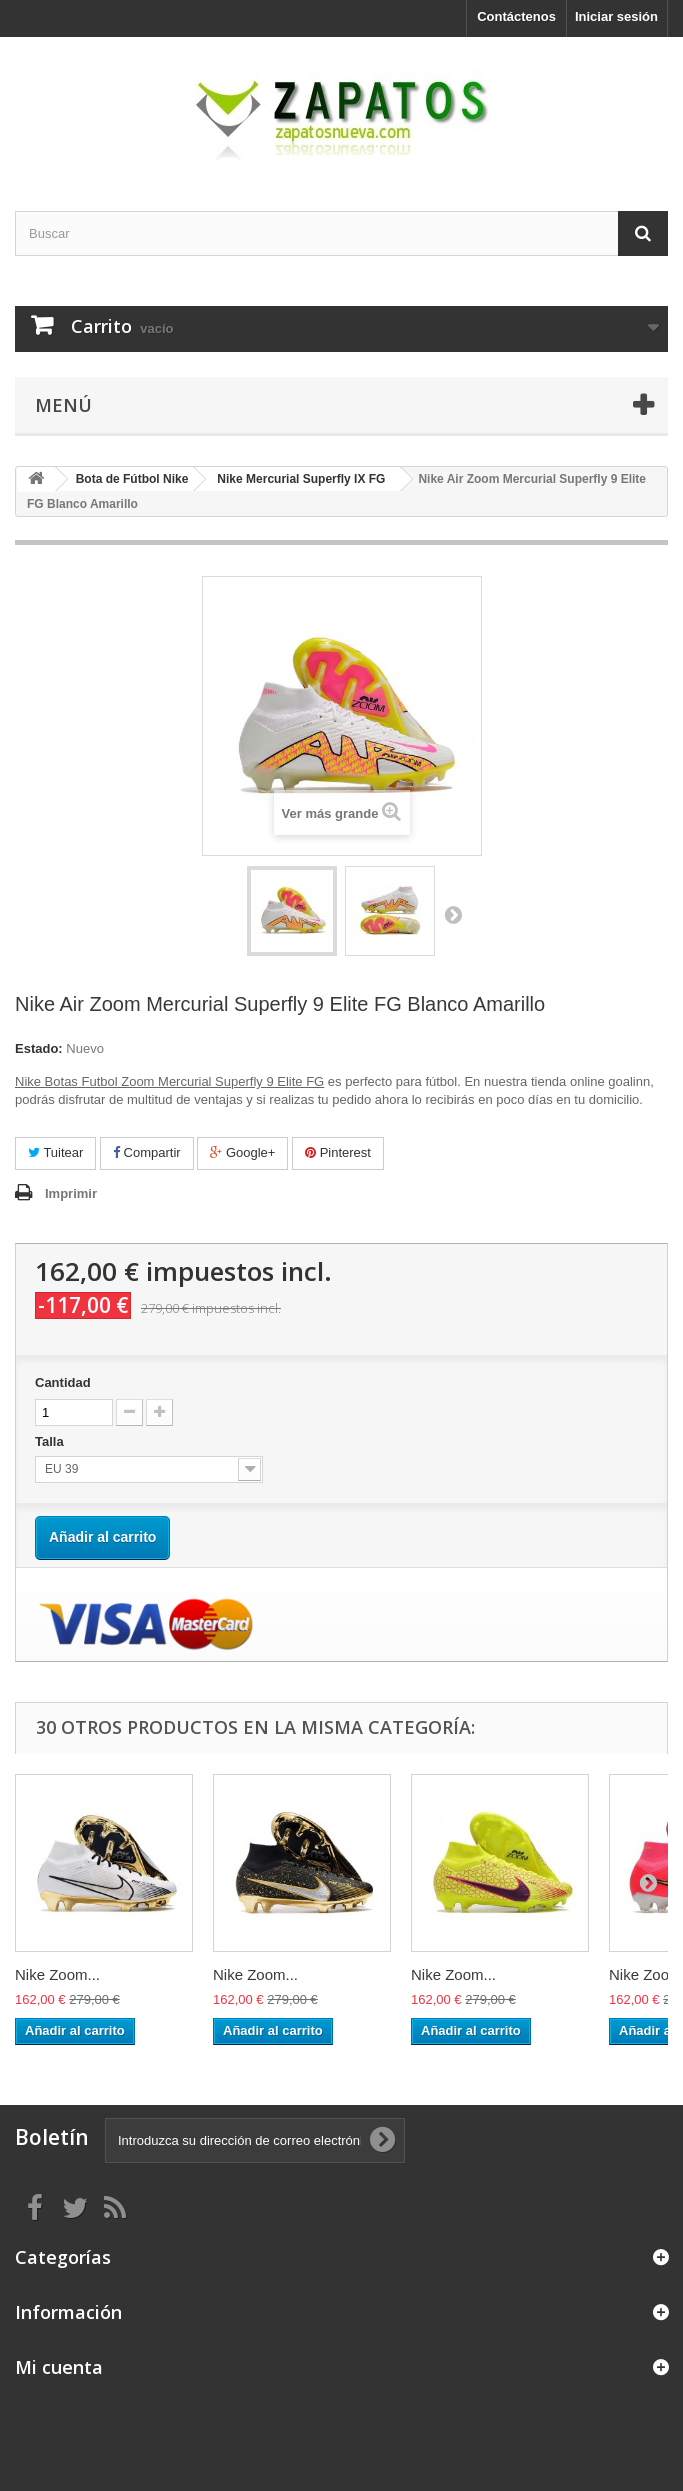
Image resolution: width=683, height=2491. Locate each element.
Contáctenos (516, 16)
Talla (51, 1441)
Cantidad (63, 1382)
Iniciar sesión (616, 16)
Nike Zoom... (57, 1974)
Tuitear (55, 1152)
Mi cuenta (59, 2367)
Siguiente (453, 914)
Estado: (39, 1048)
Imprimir (71, 1193)
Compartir (147, 1152)
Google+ (242, 1152)
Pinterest (338, 1152)
